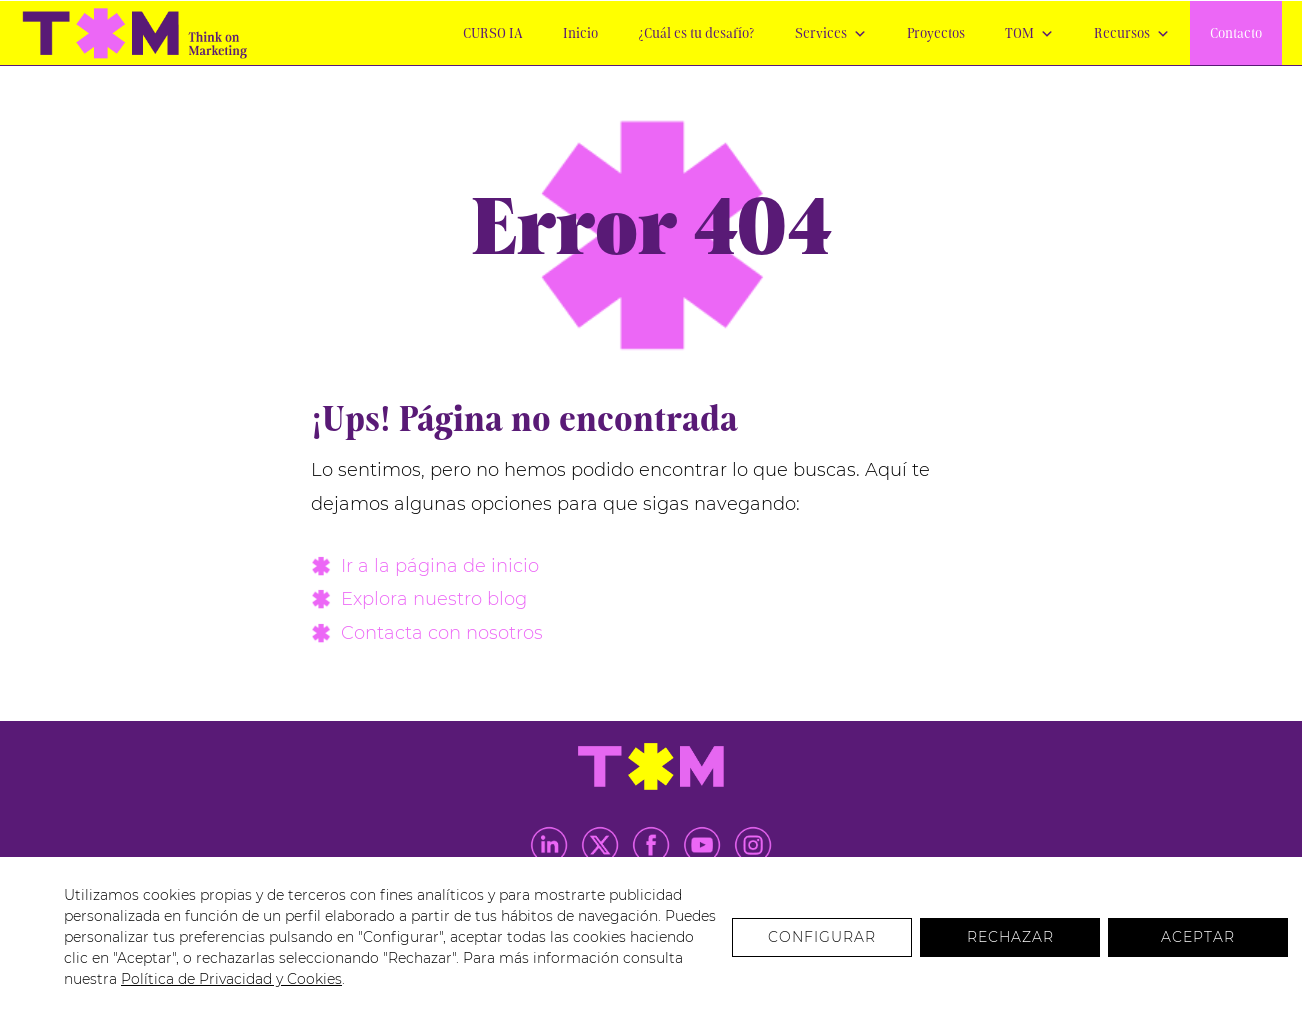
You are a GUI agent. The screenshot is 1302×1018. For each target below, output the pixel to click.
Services (831, 34)
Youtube (702, 845)
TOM (1029, 34)
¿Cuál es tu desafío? (696, 34)
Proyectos (936, 34)
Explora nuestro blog (434, 599)
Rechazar (1010, 937)
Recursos (1132, 34)
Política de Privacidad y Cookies (231, 979)
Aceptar (1198, 937)
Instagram (753, 845)
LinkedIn (549, 845)
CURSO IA (493, 34)
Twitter (600, 845)
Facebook (651, 845)
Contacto (1236, 34)
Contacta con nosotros (442, 633)
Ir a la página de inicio (440, 566)
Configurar (822, 937)
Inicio (580, 34)
